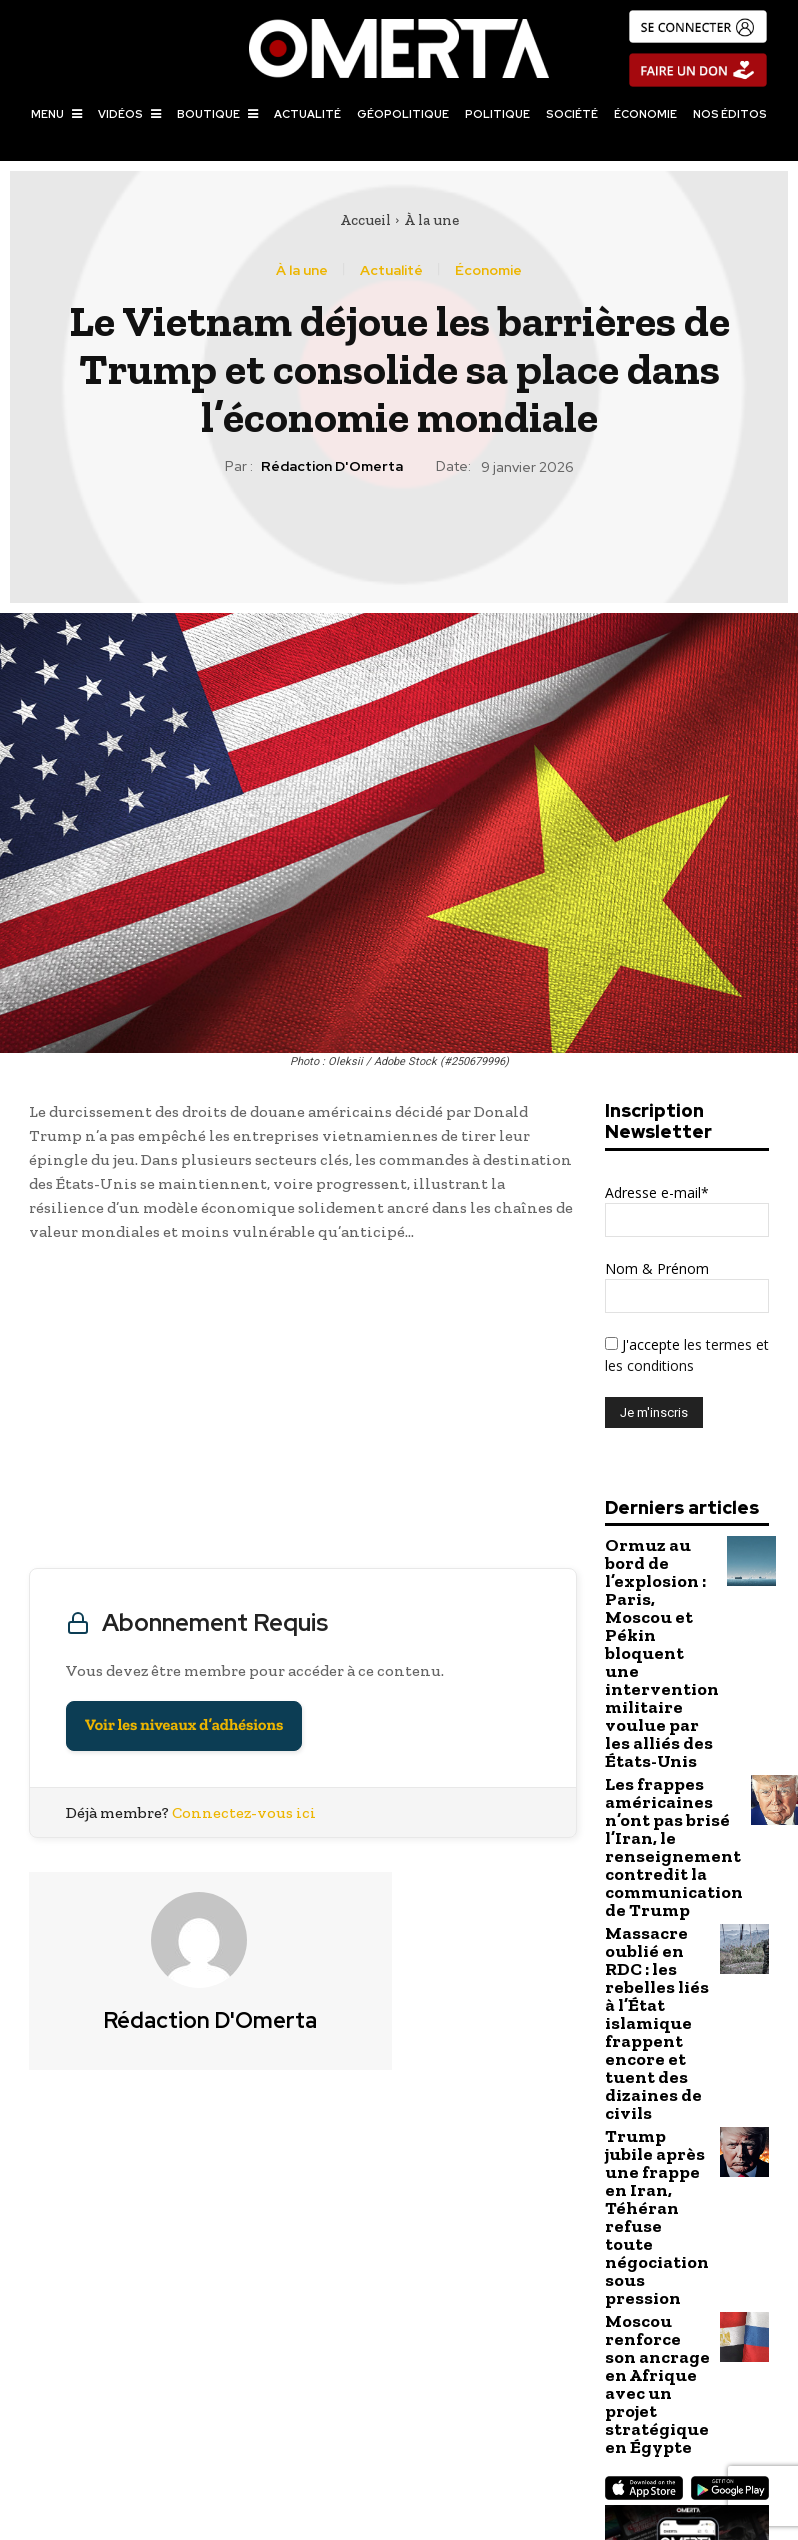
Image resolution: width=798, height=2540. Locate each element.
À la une (431, 220)
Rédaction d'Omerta (332, 466)
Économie (488, 270)
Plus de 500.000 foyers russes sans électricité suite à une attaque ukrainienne (199, 2404)
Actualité (391, 270)
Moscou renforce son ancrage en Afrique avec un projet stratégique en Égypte (657, 2063)
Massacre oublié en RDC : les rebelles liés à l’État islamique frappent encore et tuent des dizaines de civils (657, 1850)
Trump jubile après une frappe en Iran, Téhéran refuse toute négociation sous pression (656, 1963)
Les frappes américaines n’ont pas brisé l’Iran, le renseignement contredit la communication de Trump (658, 1731)
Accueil (365, 220)
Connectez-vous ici (244, 1812)
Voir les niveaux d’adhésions (184, 1725)
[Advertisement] (303, 1410)
